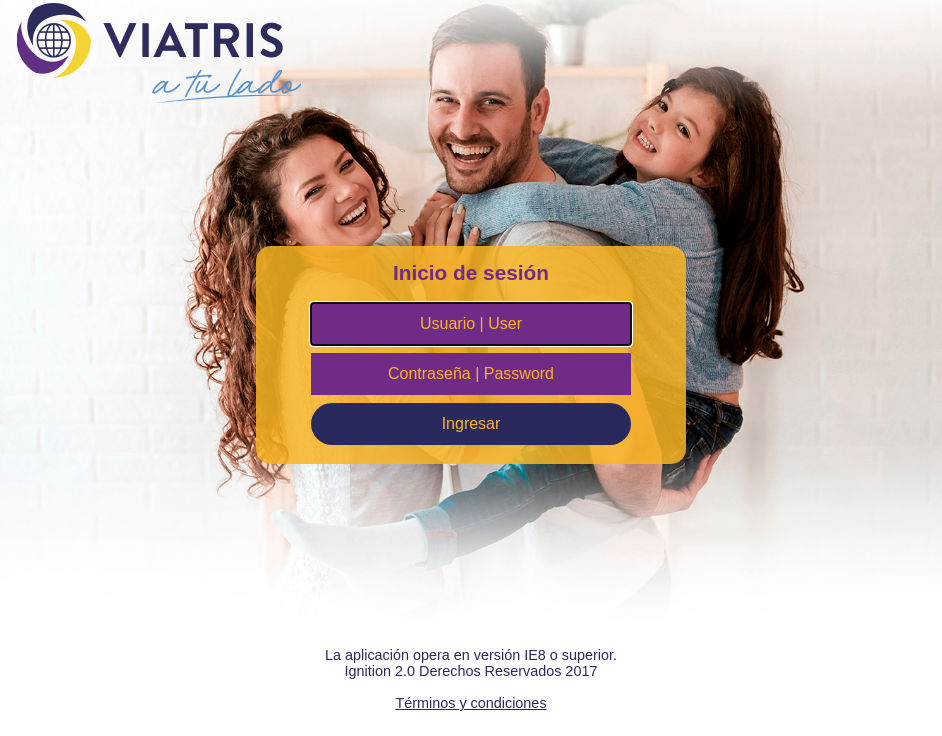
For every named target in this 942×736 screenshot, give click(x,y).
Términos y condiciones (470, 703)
